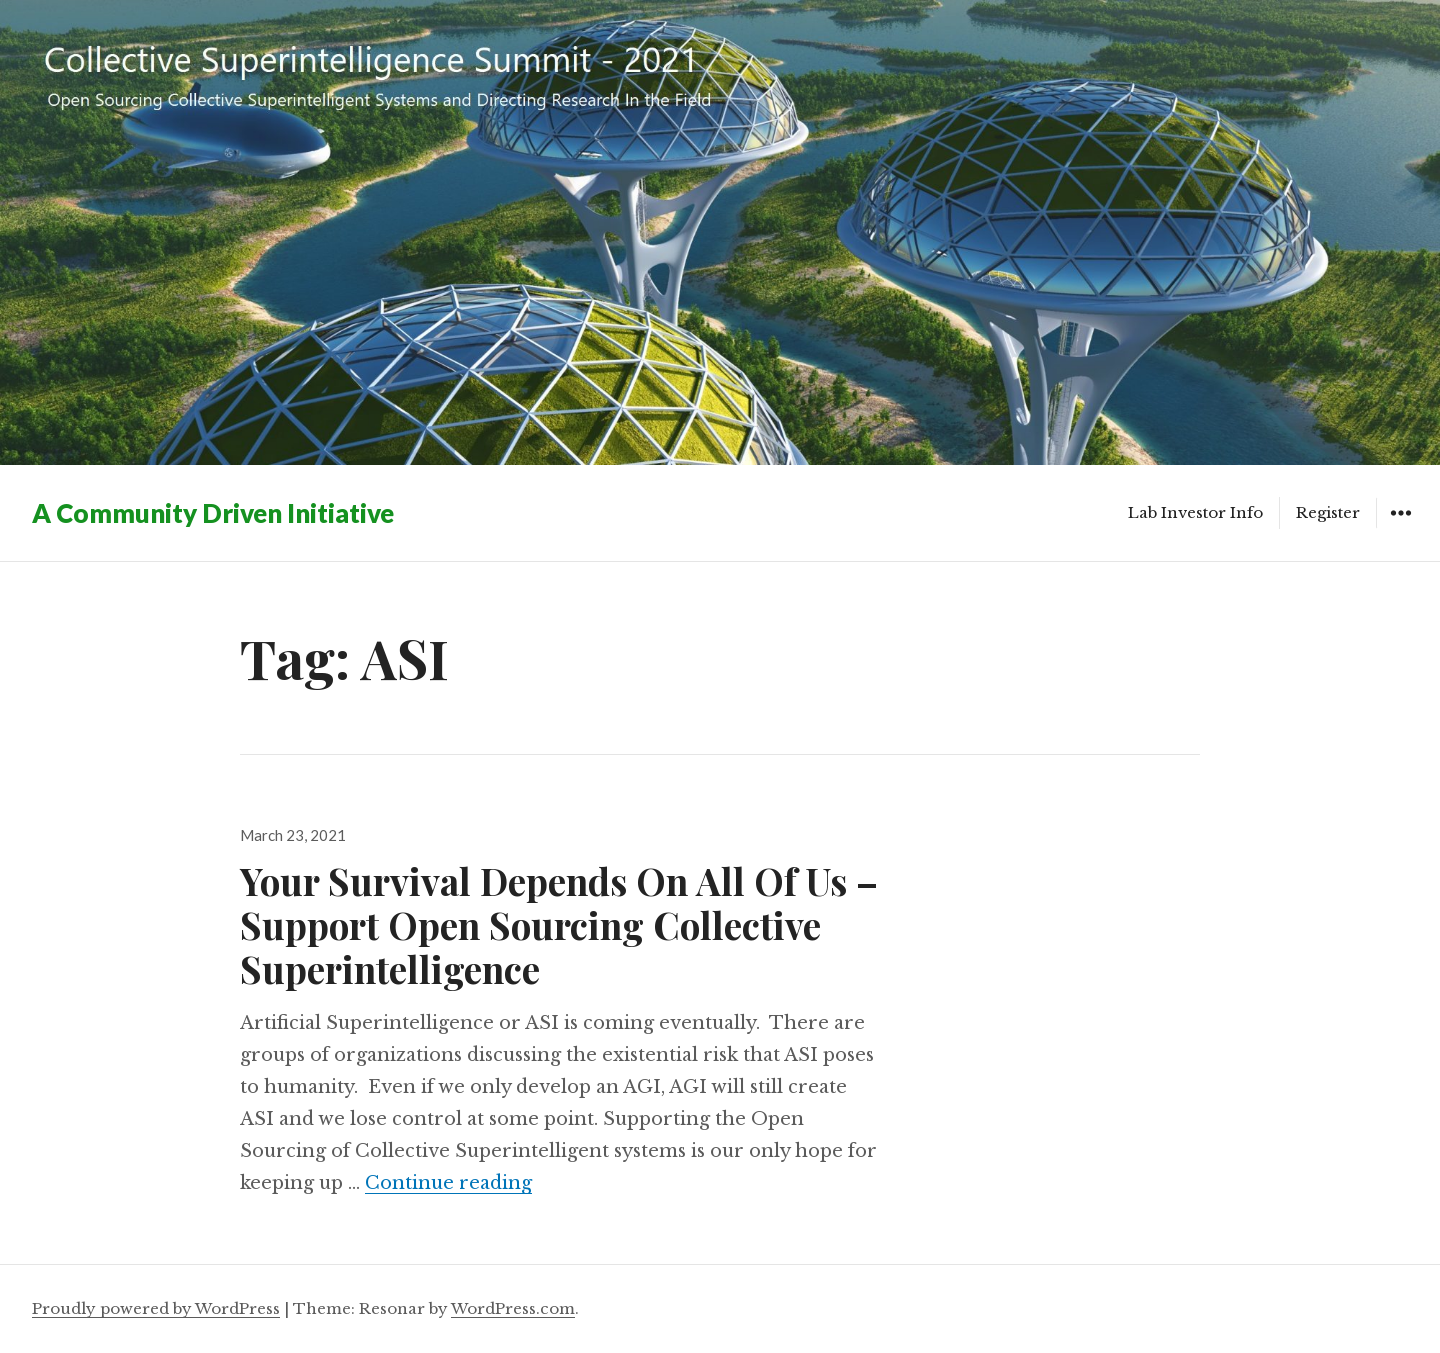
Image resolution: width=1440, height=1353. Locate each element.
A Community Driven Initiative (213, 513)
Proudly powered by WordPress (156, 1308)
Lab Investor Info (1195, 512)
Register (1328, 512)
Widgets (1400, 527)
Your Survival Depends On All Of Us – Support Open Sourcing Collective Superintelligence (559, 924)
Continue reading (448, 1183)
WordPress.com (513, 1308)
